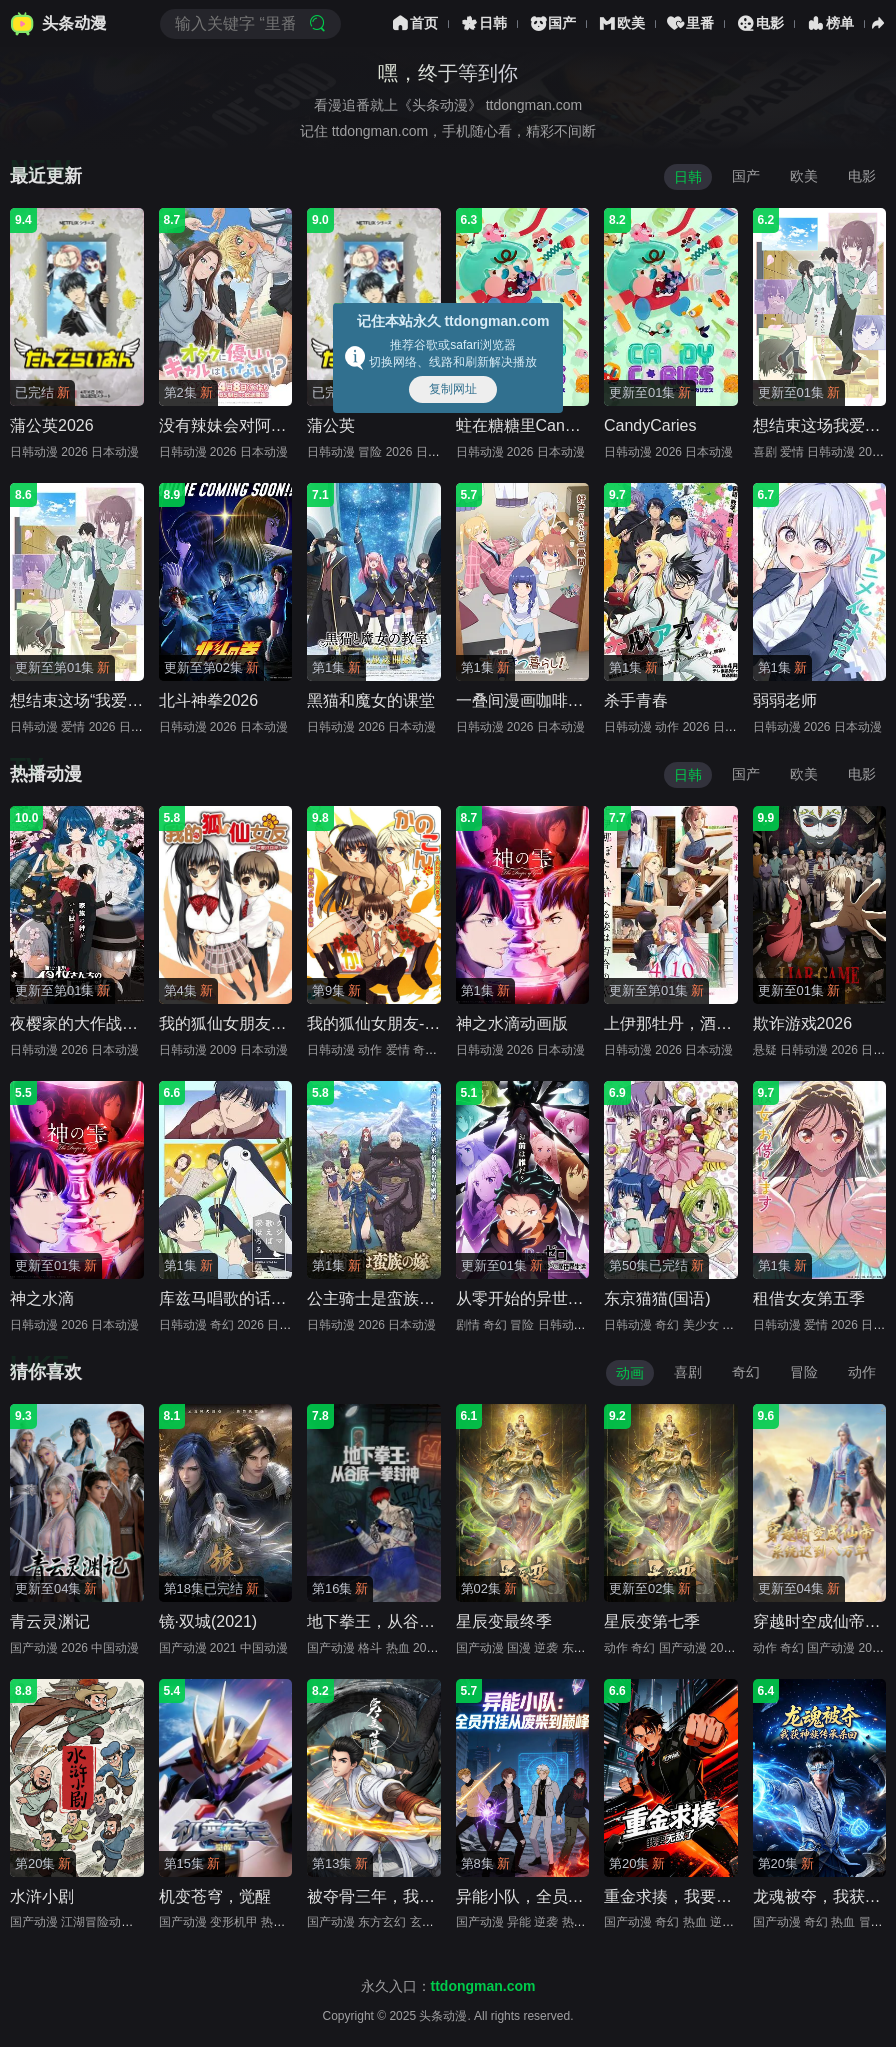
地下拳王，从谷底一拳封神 (403, 1621)
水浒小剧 (42, 1896)
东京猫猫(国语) (657, 1298)
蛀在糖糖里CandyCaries (542, 425)
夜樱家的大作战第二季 (90, 1023)
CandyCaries (650, 425)
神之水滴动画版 (512, 1023)
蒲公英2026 (52, 425)
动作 (862, 1372)
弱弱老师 (785, 700)
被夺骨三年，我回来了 (387, 1896)
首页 (414, 23)
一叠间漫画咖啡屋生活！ (544, 700)
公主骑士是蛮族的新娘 (387, 1298)
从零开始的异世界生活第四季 (560, 1298)
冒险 (804, 1372)
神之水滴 (42, 1298)
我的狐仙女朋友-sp (374, 1023)
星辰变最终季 (504, 1621)
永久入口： (448, 1986)
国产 (552, 23)
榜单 (829, 23)
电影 (759, 23)
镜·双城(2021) (208, 1621)
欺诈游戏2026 (803, 1023)
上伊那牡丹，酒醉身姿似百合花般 (724, 1023)
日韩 (483, 23)
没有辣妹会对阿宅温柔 (239, 425)
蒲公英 (331, 425)
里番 (690, 23)
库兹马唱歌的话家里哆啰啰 (255, 1298)
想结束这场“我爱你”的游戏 (103, 700)
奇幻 (746, 1372)
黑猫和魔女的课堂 (371, 700)
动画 (630, 1373)
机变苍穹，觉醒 (215, 1896)
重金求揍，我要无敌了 (684, 1896)
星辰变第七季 (652, 1621)
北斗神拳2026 (209, 700)
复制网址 (453, 389)
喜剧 (688, 1372)
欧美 (621, 23)
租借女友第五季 (809, 1298)
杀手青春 (636, 700)
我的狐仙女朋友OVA (231, 1023)
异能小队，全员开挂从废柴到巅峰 (576, 1896)
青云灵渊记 (50, 1621)
